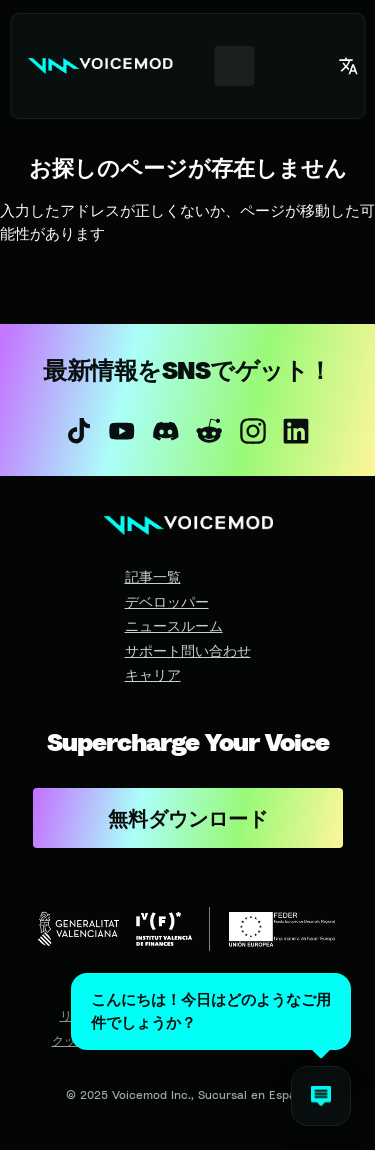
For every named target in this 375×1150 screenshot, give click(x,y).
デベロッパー (167, 601)
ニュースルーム (174, 625)
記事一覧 (153, 576)
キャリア (153, 674)
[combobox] (234, 66)
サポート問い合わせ (188, 650)
